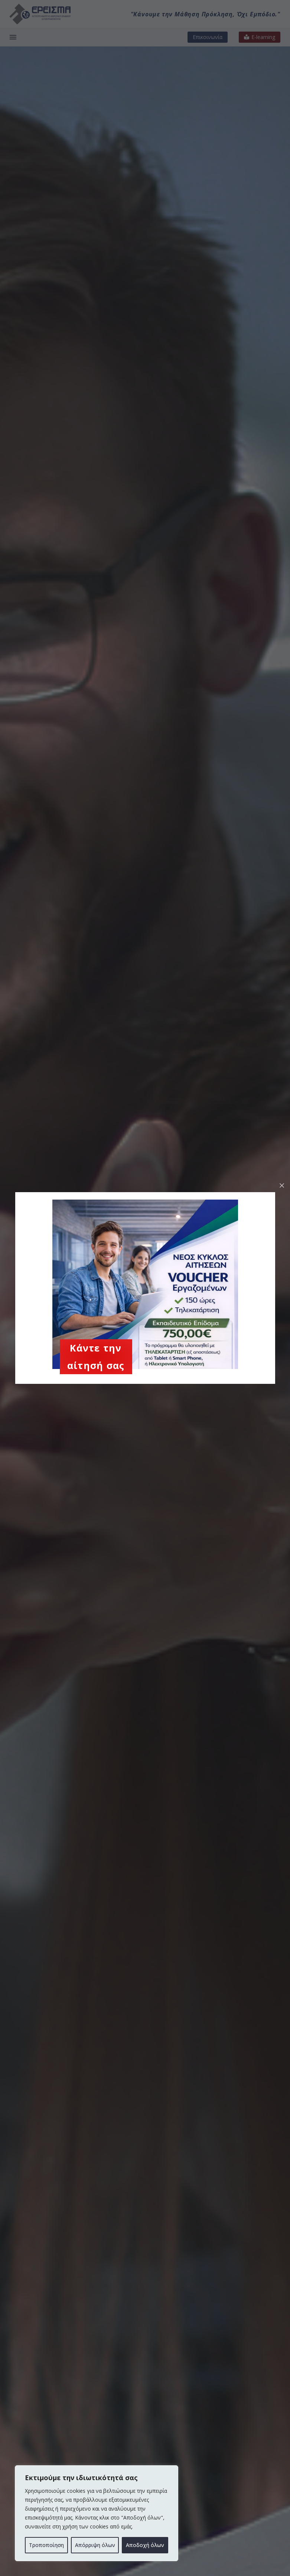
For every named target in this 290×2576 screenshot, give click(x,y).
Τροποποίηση (46, 2545)
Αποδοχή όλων (145, 2545)
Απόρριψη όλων (95, 2545)
